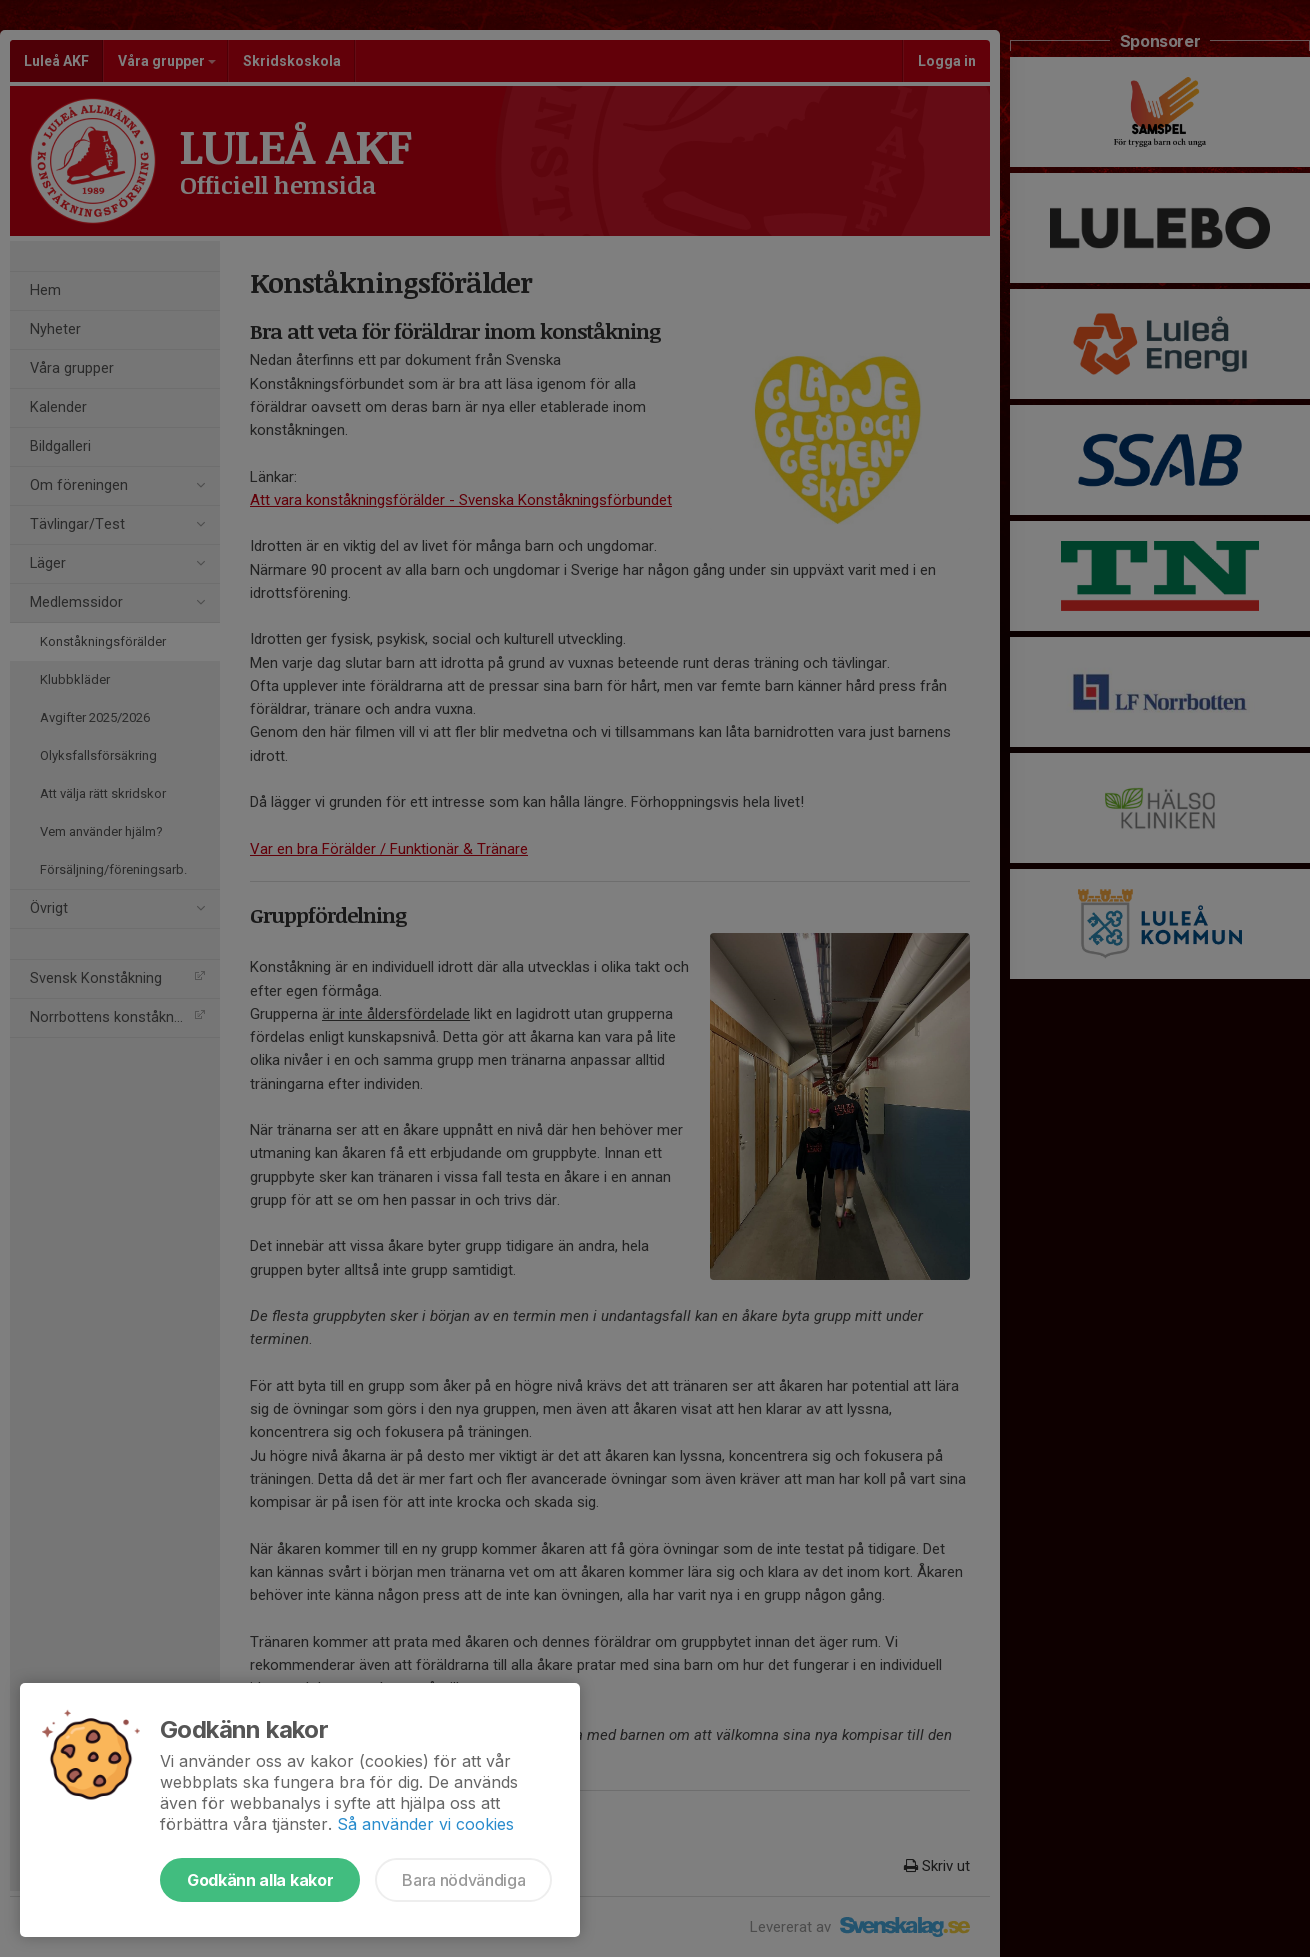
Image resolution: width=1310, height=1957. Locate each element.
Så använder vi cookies (425, 1824)
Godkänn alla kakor (260, 1880)
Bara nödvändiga (463, 1880)
